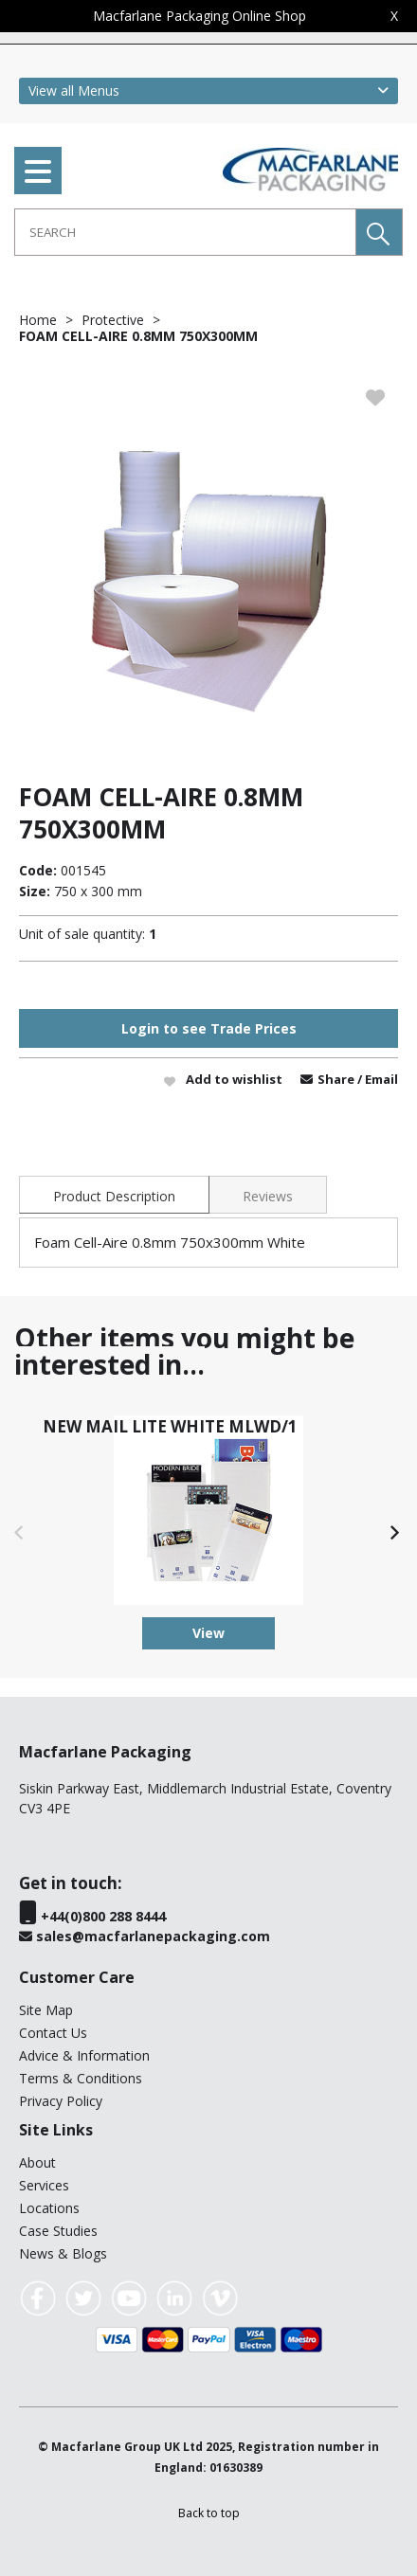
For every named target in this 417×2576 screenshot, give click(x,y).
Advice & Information (84, 2055)
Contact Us (53, 2033)
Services (44, 2185)
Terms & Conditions (80, 2078)
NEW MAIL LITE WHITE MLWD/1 (170, 1426)
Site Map (46, 2010)
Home (38, 320)
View (208, 1633)
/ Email (377, 1079)
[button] (379, 232)
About (37, 2162)
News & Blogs (63, 2253)
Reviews (268, 1196)
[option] (208, 562)
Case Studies (58, 2231)
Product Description (114, 1196)
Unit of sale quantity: (82, 934)
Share (337, 1079)
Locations (49, 2208)
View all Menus (73, 90)
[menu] (38, 170)
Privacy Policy (60, 2101)
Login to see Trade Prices (209, 1028)
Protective (113, 320)
